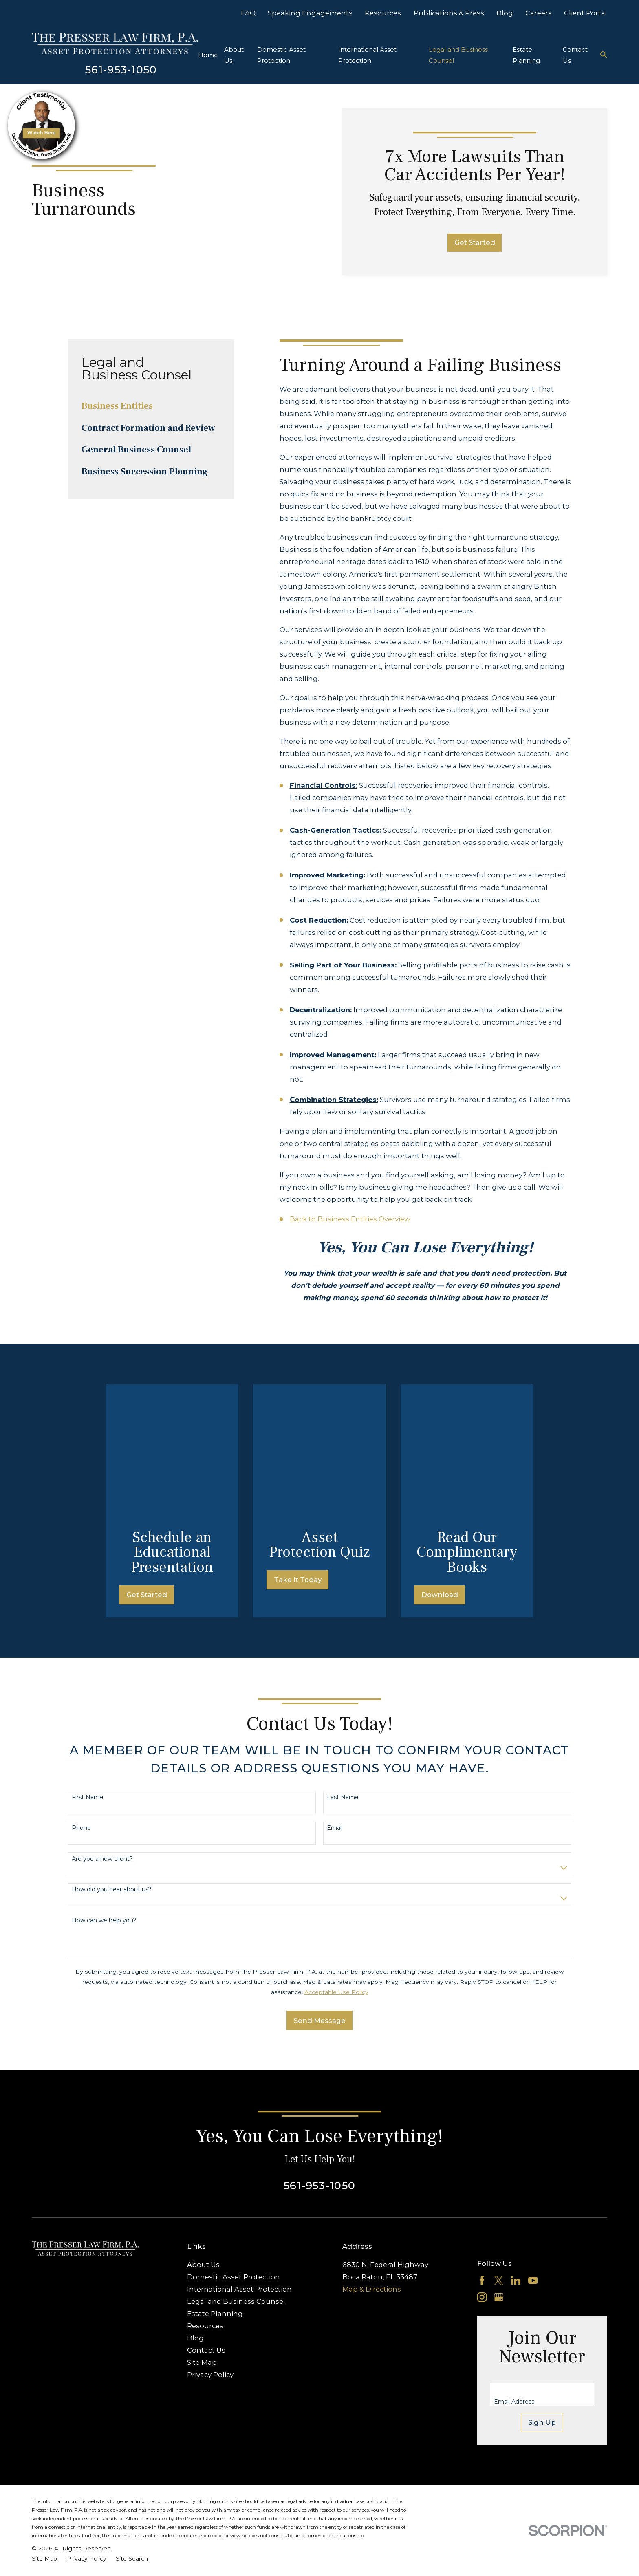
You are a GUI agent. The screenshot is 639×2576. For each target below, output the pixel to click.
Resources (383, 13)
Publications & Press (449, 13)
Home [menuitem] (208, 55)
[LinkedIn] (515, 2147)
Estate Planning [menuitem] (526, 55)
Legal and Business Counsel (236, 2169)
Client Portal (585, 13)
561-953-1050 (121, 69)
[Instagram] (482, 2164)
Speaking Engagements (310, 13)
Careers (538, 13)
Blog (504, 13)
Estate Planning (215, 2181)
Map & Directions (371, 2157)
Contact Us (206, 2218)
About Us (203, 2132)
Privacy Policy (210, 2242)
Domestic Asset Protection (233, 2144)
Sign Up (542, 2290)
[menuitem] (151, 406)
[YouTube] (533, 2147)
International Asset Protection (239, 2157)
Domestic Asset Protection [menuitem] (281, 55)
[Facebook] (482, 2147)
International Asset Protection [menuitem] (367, 55)
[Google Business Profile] (498, 2164)
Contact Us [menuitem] (575, 55)
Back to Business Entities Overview (350, 1219)
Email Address (514, 2268)
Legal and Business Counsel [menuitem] (458, 55)
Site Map (202, 2230)
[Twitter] (498, 2147)
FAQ (248, 13)
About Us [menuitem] (234, 55)
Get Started (474, 242)
